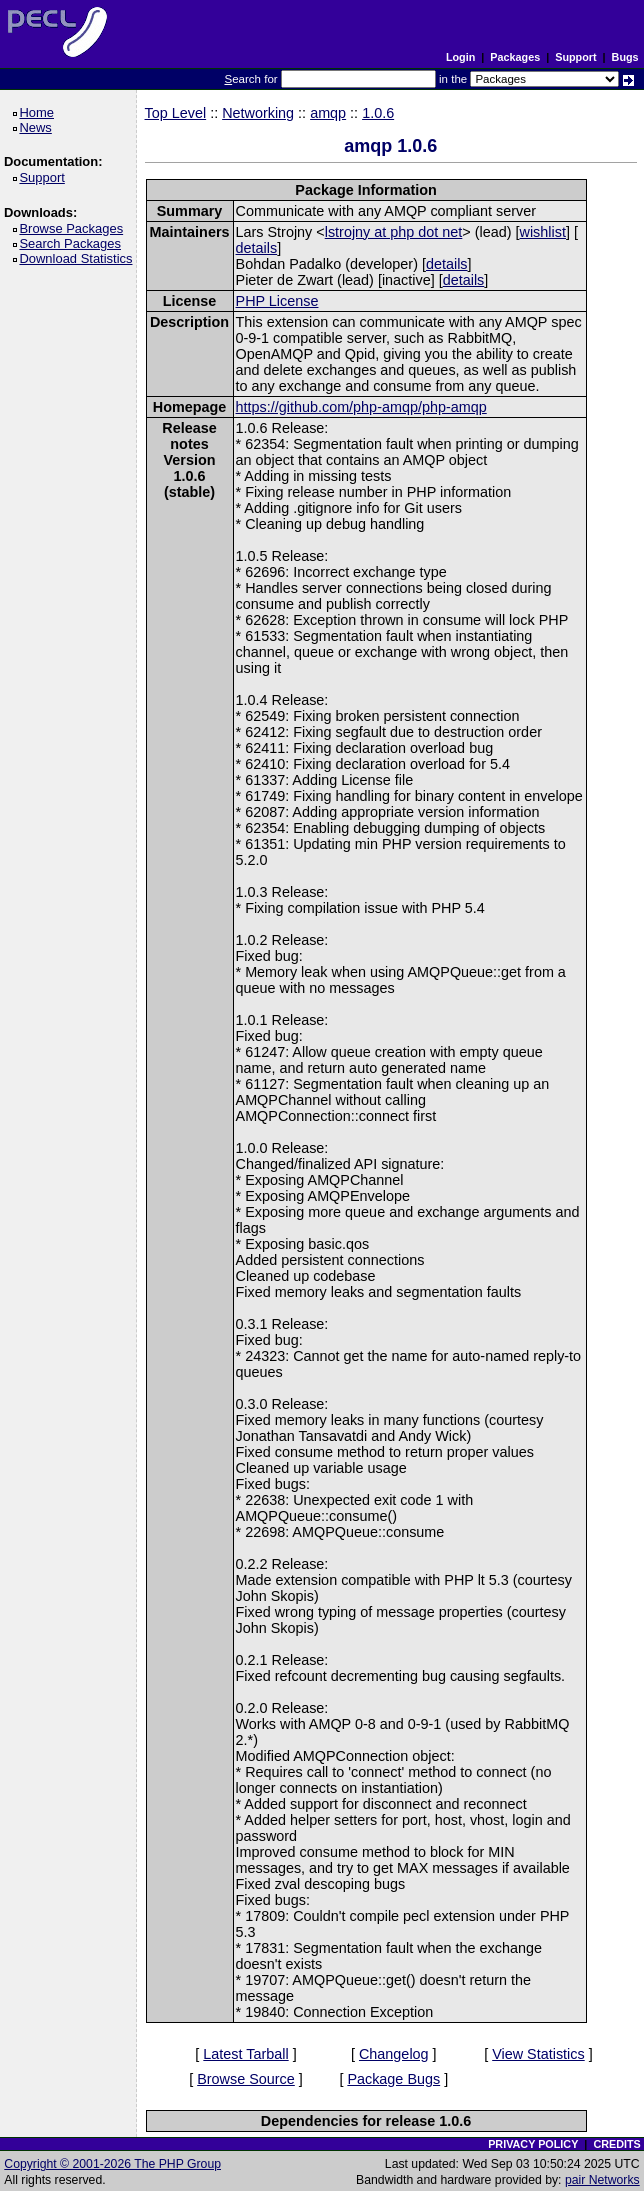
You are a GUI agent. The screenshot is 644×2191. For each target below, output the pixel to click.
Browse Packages (74, 228)
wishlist (543, 232)
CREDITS (616, 2144)
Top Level (176, 113)
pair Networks (602, 2180)
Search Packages (73, 243)
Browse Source (246, 2079)
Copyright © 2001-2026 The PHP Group (112, 2164)
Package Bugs (393, 2079)
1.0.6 (378, 113)
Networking (258, 113)
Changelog (394, 2054)
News (38, 127)
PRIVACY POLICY (533, 2144)
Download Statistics (79, 258)
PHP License (277, 301)
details (257, 248)
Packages (515, 57)
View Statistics (538, 2054)
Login (460, 57)
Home (39, 112)
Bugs (625, 57)
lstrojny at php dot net (394, 232)
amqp (328, 113)
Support (575, 57)
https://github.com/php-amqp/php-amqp (361, 407)
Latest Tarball (245, 2054)
